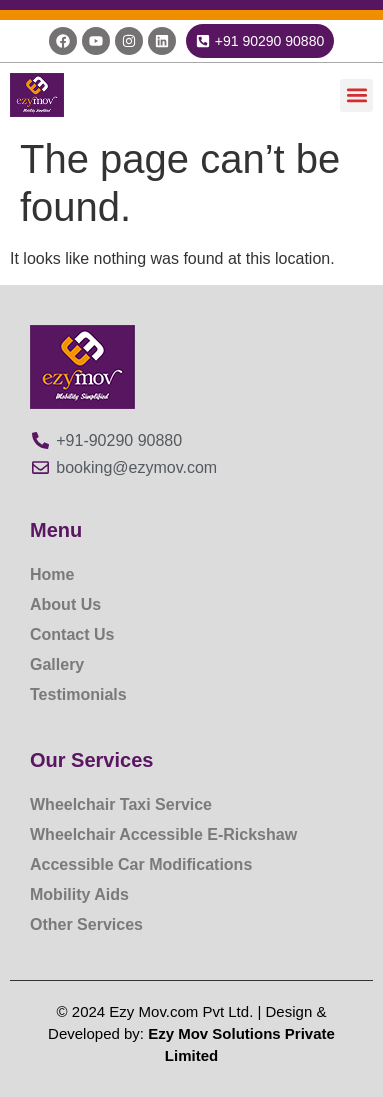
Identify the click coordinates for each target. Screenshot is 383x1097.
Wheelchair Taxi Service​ (121, 804)
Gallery (57, 664)
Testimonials (78, 694)
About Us (65, 604)
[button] (356, 95)
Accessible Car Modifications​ (141, 864)
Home (52, 574)
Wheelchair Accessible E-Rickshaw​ (163, 834)
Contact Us (72, 634)
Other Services (86, 924)
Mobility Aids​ (79, 894)
